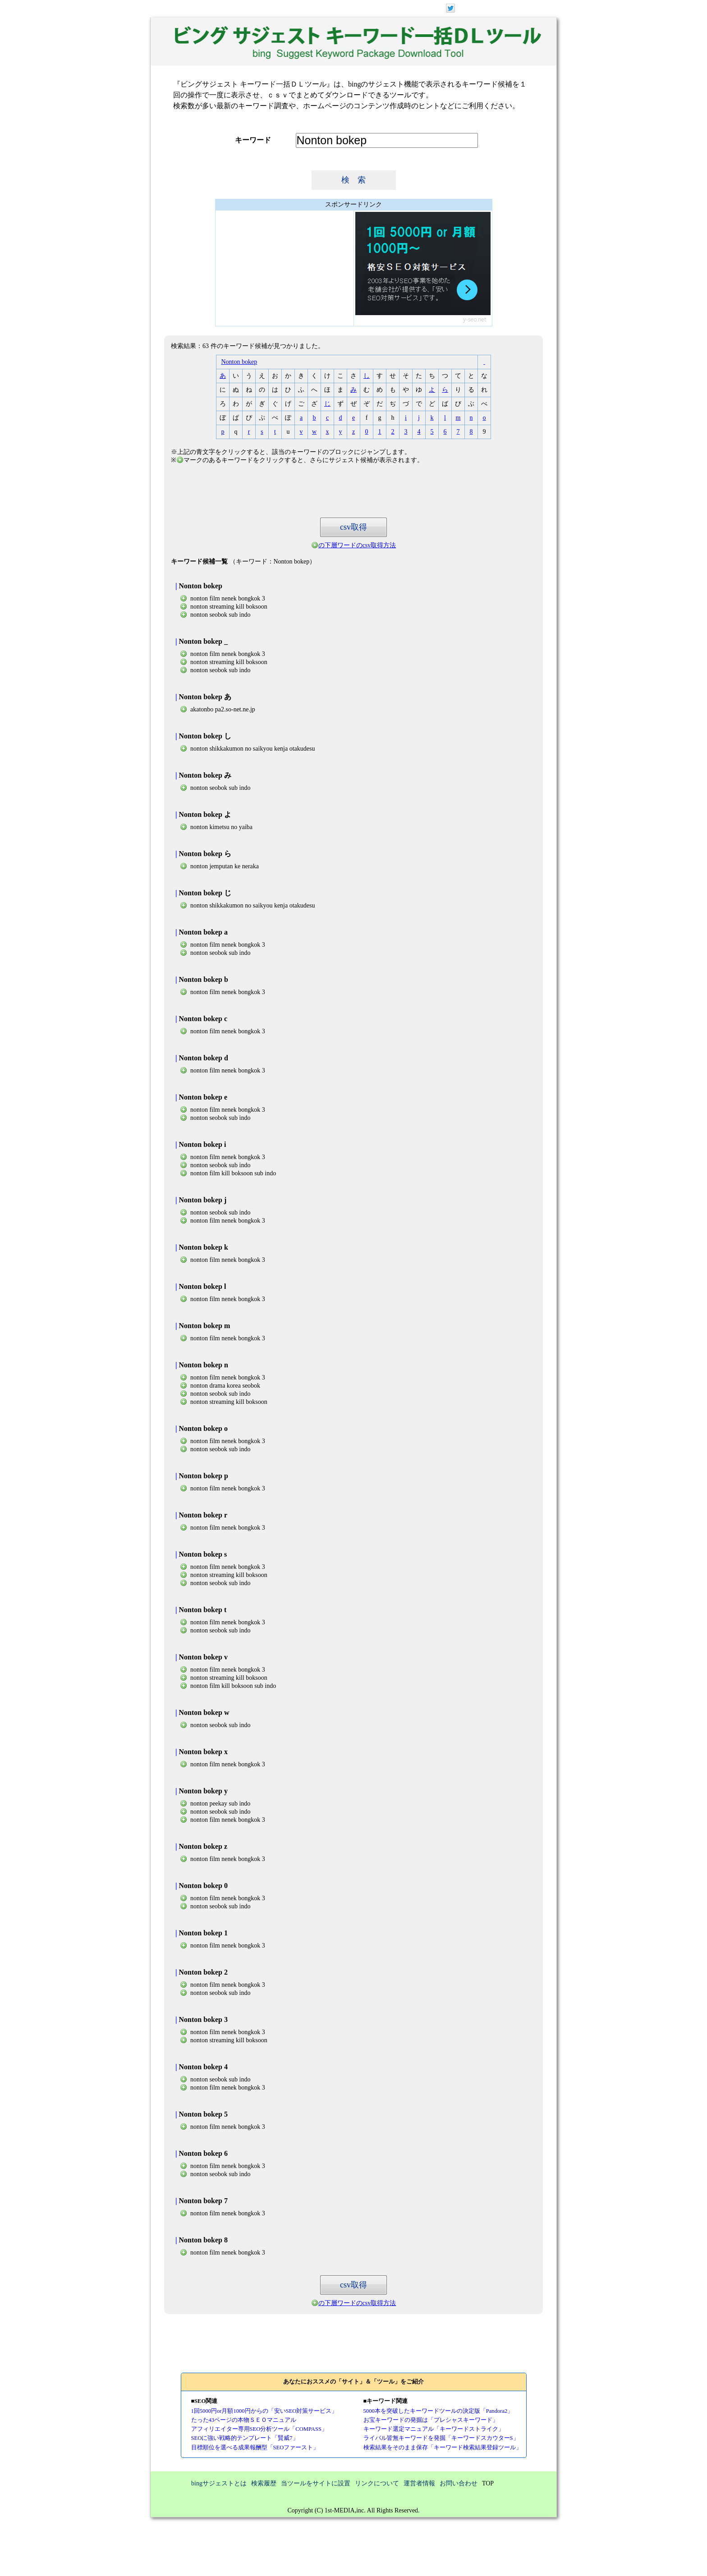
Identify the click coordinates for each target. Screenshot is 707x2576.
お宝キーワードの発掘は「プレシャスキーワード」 (430, 2420)
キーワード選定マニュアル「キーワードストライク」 (433, 2429)
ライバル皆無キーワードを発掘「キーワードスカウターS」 (441, 2438)
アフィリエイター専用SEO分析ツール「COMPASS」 (259, 2429)
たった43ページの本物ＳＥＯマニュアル (244, 2420)
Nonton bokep (239, 361)
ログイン (510, 7)
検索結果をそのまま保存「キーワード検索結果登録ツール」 (442, 2447)
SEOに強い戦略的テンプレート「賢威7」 (244, 2438)
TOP (488, 2483)
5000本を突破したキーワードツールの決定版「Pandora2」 (438, 2411)
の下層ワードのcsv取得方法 (357, 545)
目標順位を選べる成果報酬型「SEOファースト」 (255, 2447)
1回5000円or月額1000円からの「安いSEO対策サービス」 (264, 2411)
